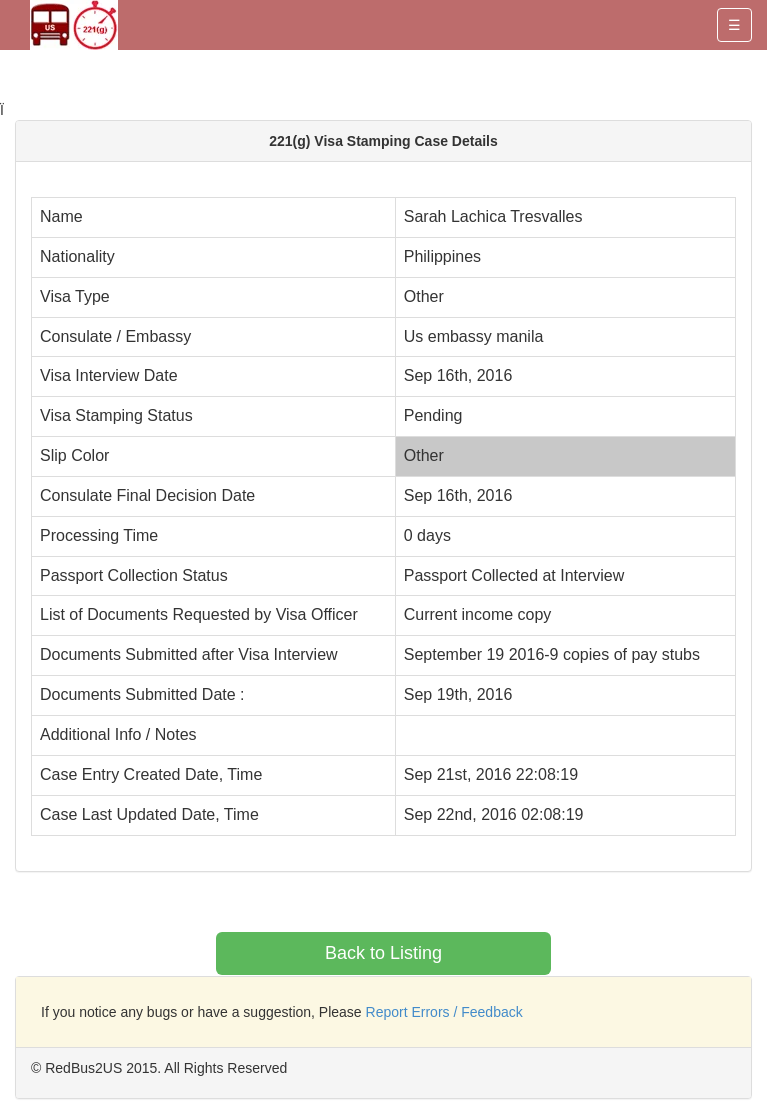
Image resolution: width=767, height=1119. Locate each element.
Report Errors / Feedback (444, 1012)
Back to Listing (383, 953)
